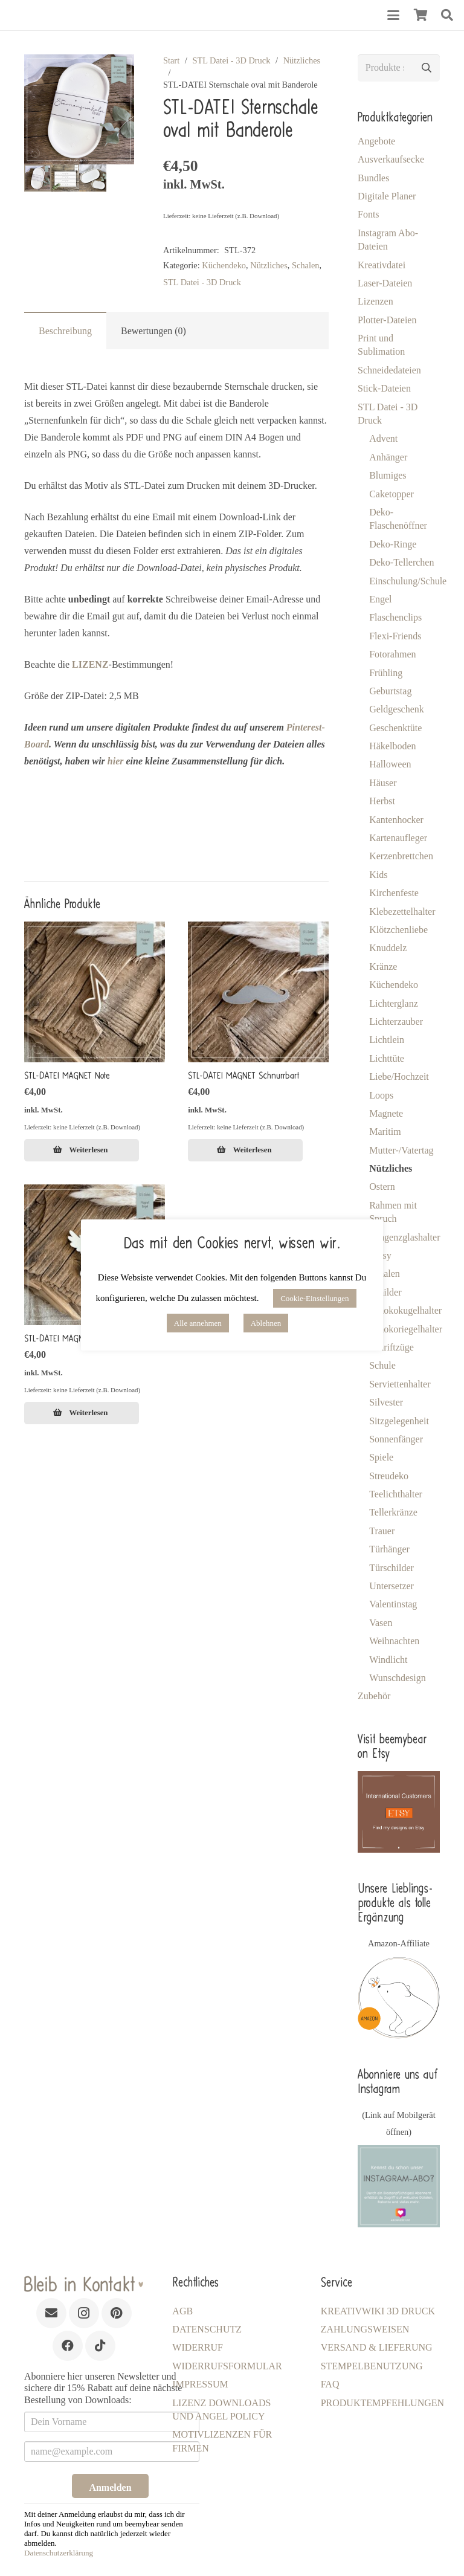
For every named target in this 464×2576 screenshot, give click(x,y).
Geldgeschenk (396, 709)
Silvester (386, 1402)
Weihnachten (394, 1641)
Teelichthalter (395, 1494)
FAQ (330, 2384)
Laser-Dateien (385, 283)
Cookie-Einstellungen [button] (314, 1298)
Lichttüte (386, 1058)
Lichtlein (386, 1040)
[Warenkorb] (420, 15)
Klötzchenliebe (398, 930)
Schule (382, 1365)
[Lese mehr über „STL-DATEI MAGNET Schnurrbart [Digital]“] (245, 1150)
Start (171, 60)
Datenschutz (207, 2329)
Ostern (382, 1186)
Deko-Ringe (392, 544)
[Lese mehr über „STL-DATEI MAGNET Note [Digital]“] (81, 1150)
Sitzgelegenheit (399, 1421)
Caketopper (391, 494)
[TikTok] (100, 2346)
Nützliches (302, 60)
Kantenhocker (396, 820)
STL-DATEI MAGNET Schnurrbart (244, 1076)
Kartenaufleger (398, 838)
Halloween (390, 764)
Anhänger (388, 457)
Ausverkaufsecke (391, 159)
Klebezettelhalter (402, 911)
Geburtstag (390, 691)
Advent (383, 438)
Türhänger (389, 1549)
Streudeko (388, 1476)
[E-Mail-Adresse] (51, 2313)
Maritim (385, 1131)
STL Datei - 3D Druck (231, 60)
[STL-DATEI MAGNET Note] (94, 992)
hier (116, 761)
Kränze (383, 966)
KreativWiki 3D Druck (378, 2311)
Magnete (386, 1113)
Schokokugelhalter (405, 1310)
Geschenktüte (395, 728)
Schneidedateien (389, 370)
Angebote (376, 141)
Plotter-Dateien (387, 320)
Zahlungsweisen (365, 2329)
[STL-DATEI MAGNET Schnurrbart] (258, 992)
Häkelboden (392, 746)
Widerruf (197, 2347)
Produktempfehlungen (382, 2403)
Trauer (382, 1531)
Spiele (381, 1457)
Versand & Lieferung (377, 2347)
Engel (380, 599)
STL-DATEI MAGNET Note (67, 1076)
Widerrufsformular (227, 2366)
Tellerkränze (393, 1512)
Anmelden (110, 2487)
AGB (182, 2311)
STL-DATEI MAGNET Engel (68, 1338)
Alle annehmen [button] (198, 1323)
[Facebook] (68, 2346)
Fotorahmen (392, 654)
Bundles (373, 178)
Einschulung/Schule (407, 581)
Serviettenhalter (399, 1384)
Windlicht (388, 1659)
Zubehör (374, 1696)
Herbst (382, 801)
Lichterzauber (396, 1021)
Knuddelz (388, 948)
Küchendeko (224, 265)
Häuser (382, 783)
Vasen (380, 1623)
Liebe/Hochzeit (399, 1076)
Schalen (306, 265)
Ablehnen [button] (266, 1323)
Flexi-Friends (395, 636)
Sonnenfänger (396, 1439)
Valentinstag (393, 1604)
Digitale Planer (387, 196)
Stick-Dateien (384, 388)
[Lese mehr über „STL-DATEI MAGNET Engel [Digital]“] (81, 1413)
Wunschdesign (397, 1678)
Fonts (368, 214)
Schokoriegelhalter (405, 1329)
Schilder (385, 1292)
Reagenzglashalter (404, 1237)
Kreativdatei (381, 265)
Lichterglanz (393, 1003)
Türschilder (391, 1568)
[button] (393, 15)
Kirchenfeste (394, 893)
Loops (381, 1095)
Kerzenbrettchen (401, 856)
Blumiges (387, 475)
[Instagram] (84, 2313)
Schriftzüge (391, 1347)
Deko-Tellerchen (401, 562)
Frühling (385, 673)
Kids (378, 875)
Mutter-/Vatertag (401, 1150)
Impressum (200, 2384)
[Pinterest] (117, 2313)
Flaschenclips (395, 617)
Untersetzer (391, 1586)
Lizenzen (375, 301)
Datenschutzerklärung (58, 2552)
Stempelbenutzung (372, 2366)
